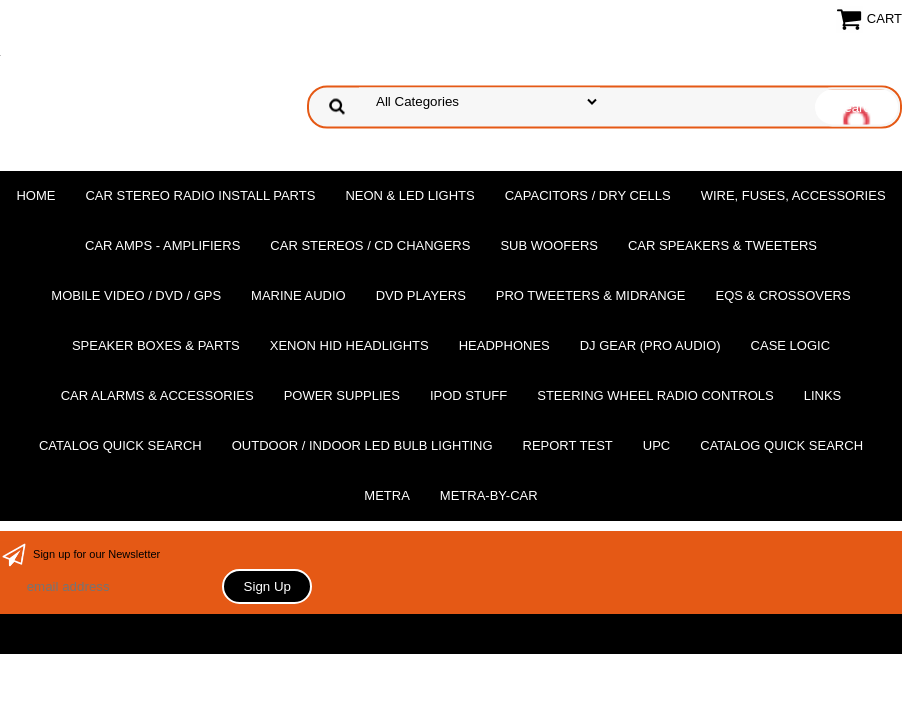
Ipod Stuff (468, 395)
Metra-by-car (489, 495)
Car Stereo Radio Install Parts (200, 195)
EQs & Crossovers (783, 295)
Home (35, 195)
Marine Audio (298, 295)
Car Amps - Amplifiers (162, 245)
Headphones (504, 345)
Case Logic (790, 345)
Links (823, 395)
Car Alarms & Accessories (157, 395)
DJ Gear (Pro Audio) (650, 345)
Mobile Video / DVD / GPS (136, 295)
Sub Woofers (549, 245)
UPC (656, 445)
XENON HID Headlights (349, 345)
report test (568, 445)
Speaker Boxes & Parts (156, 345)
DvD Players (421, 295)
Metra (387, 495)
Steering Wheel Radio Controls (655, 395)
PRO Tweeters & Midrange (591, 295)
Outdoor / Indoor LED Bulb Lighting (362, 445)
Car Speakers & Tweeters (722, 245)
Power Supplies (342, 395)
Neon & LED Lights (409, 195)
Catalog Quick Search (120, 445)
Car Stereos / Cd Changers (370, 245)
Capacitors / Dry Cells (588, 195)
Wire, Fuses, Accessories (793, 195)
